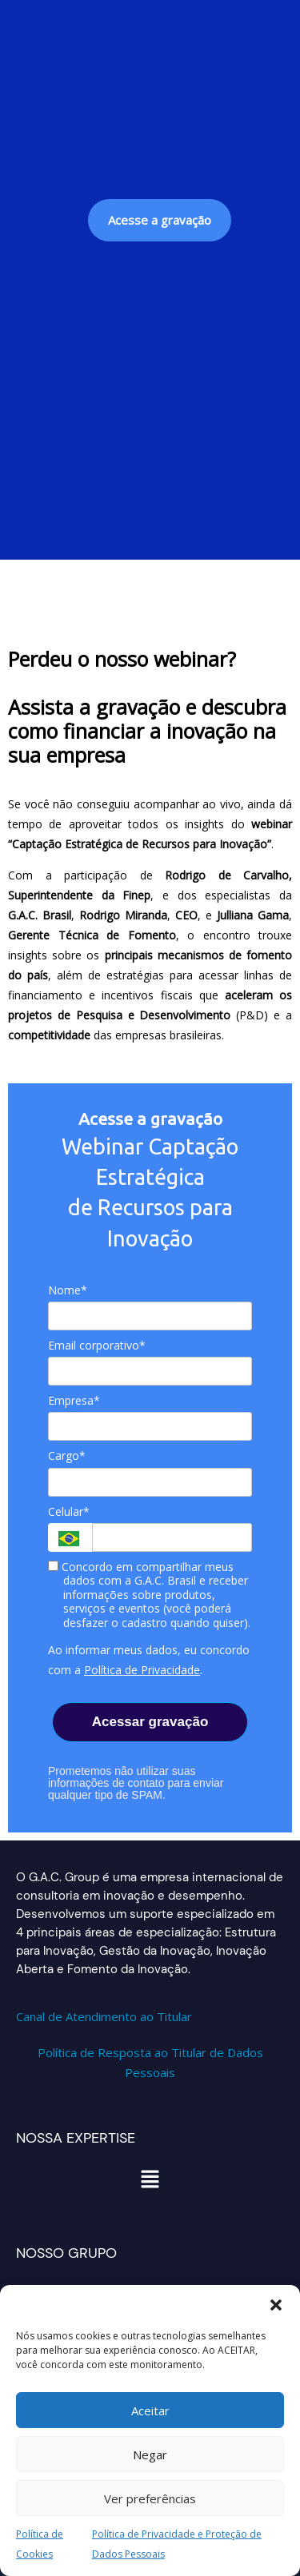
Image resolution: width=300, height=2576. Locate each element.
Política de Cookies (39, 2544)
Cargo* (67, 1456)
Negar (150, 2454)
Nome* (67, 1290)
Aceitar (150, 2410)
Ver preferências (150, 2498)
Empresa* (74, 1401)
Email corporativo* (97, 1345)
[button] (276, 2305)
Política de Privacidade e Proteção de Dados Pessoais (177, 2544)
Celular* (69, 1512)
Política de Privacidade (142, 1669)
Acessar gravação (150, 1721)
